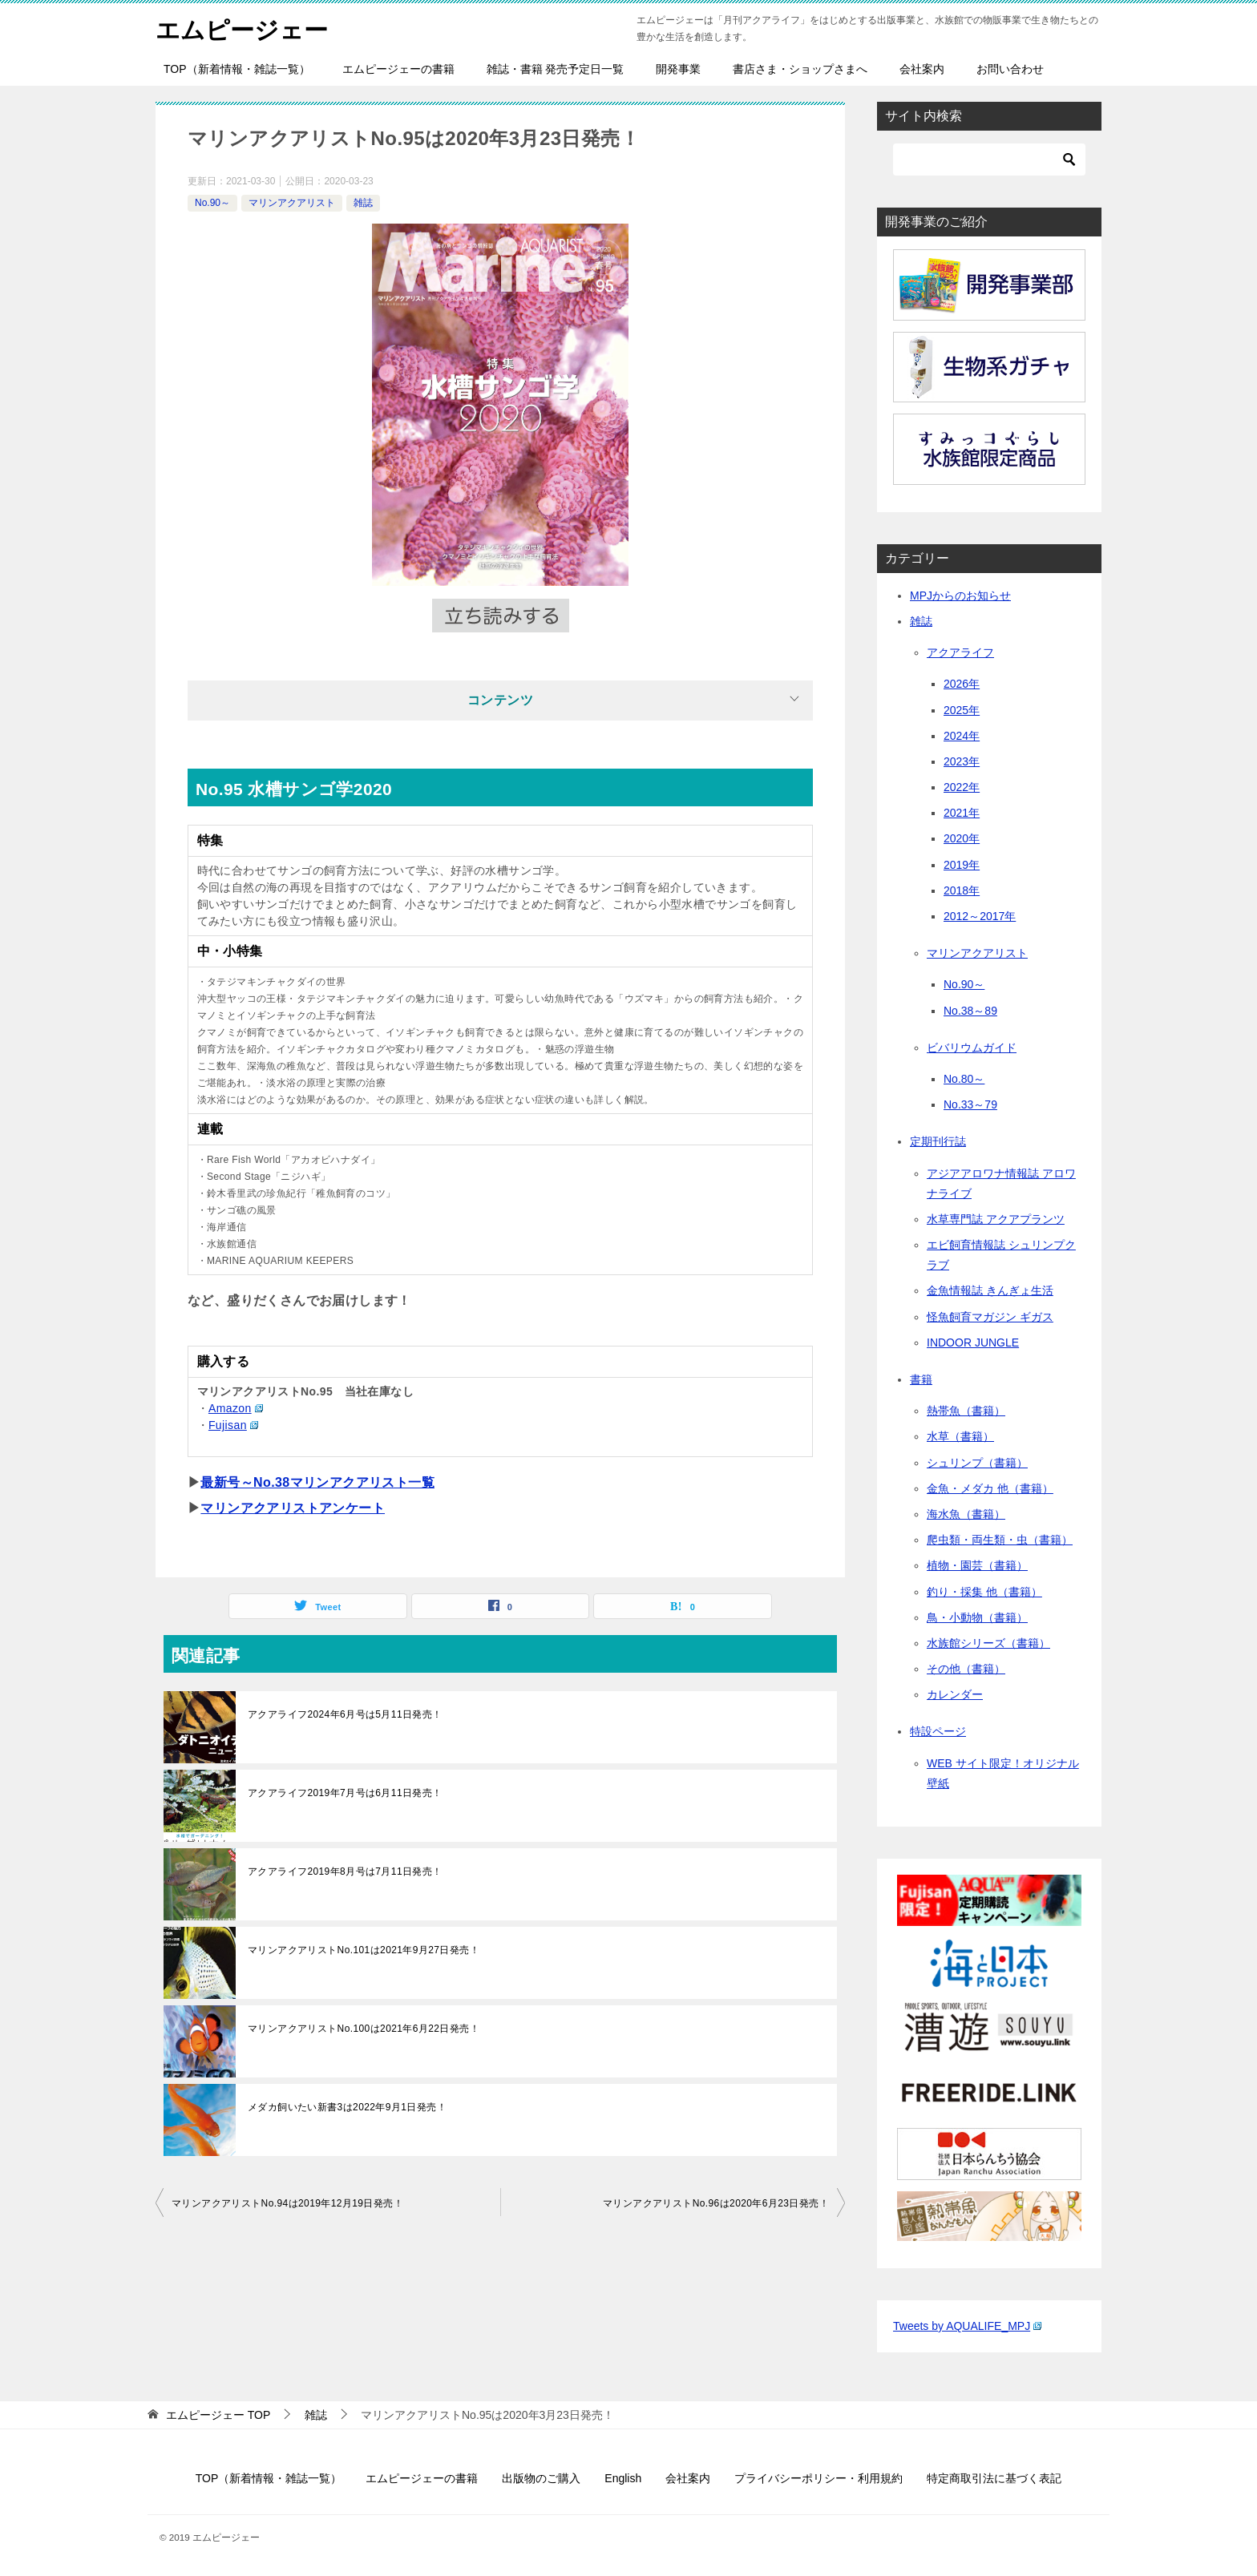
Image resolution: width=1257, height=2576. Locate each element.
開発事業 (678, 69)
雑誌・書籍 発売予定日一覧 (555, 69)
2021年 (962, 812)
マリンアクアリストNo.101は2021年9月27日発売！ (363, 1950)
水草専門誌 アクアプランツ (996, 1219)
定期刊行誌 (938, 1141)
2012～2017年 (980, 916)
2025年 (962, 710)
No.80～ (964, 1078)
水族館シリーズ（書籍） (988, 1643)
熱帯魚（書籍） (966, 1410)
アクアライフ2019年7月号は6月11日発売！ (345, 1793)
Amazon (235, 1408)
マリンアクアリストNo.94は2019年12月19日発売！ (287, 2203)
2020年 (962, 838)
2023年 (962, 761)
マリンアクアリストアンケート (292, 1508)
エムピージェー (242, 28)
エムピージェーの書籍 (398, 69)
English (622, 2478)
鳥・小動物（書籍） (977, 1617)
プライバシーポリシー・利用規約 (818, 2478)
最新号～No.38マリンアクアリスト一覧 (317, 1482)
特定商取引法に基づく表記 (994, 2478)
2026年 (962, 683)
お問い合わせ (1010, 69)
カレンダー (955, 1694)
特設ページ (938, 1731)
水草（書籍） (960, 1436)
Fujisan (233, 1425)
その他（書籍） (966, 1668)
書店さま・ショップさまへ (800, 69)
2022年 (962, 787)
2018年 (962, 890)
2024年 (962, 735)
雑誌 (363, 202)
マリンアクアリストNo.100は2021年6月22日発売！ (363, 2028)
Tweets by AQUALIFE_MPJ (967, 2326)
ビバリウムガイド (972, 1047)
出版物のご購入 (541, 2478)
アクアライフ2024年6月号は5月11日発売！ (345, 1714)
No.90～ (212, 202)
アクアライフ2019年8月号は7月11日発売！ (345, 1871)
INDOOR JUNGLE (973, 1342)
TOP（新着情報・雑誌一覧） (237, 69)
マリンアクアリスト (292, 202)
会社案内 (921, 69)
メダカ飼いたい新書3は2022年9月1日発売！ (347, 2107)
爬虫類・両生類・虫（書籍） (1000, 1539)
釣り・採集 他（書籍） (984, 1591)
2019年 (962, 864)
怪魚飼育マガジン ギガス (990, 1316)
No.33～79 (970, 1104)
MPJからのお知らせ (960, 595)
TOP (218, 2414)
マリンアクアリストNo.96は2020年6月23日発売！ (716, 2203)
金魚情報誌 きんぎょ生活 (990, 1290)
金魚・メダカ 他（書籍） (990, 1488)
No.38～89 (970, 1010)
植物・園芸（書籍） (977, 1565)
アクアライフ (960, 652)
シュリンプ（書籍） (977, 1462)
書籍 (921, 1379)
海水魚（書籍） (966, 1514)
